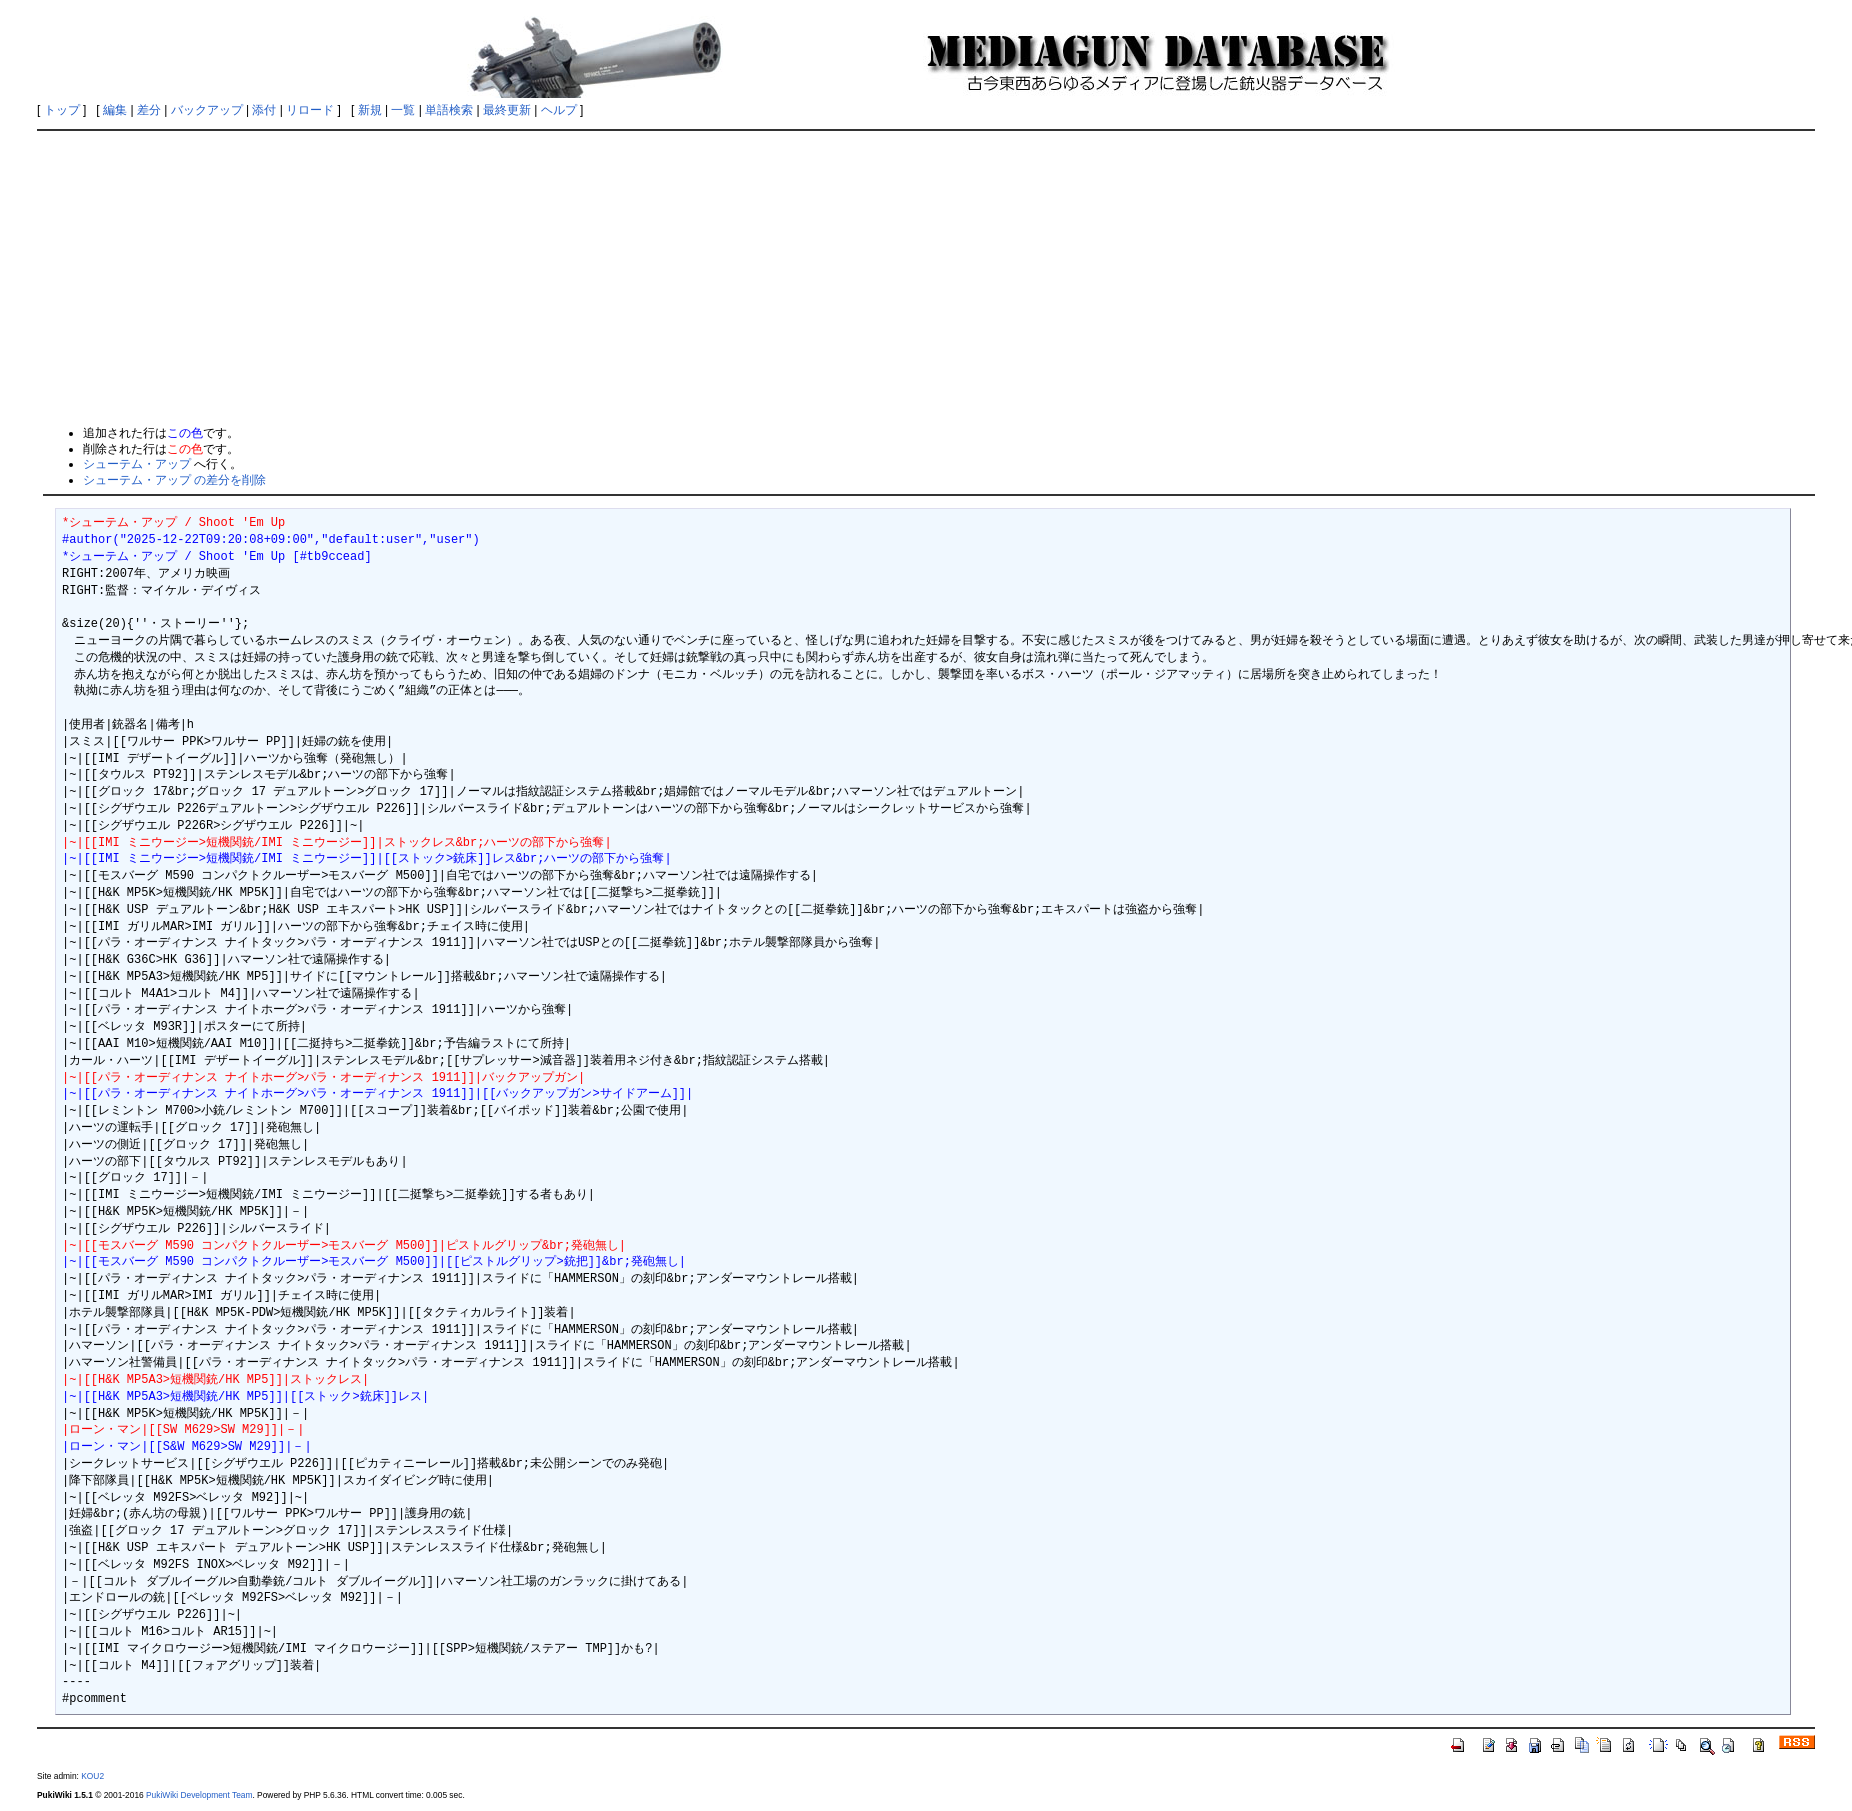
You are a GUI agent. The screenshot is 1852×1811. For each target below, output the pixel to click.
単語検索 (449, 110)
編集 (115, 110)
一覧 (403, 110)
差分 (149, 110)
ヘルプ (559, 110)
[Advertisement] (926, 277)
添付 (264, 110)
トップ (62, 110)
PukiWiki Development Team (199, 1795)
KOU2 (92, 1776)
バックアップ (207, 110)
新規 (370, 110)
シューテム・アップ (137, 464)
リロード (310, 110)
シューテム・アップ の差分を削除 (174, 480)
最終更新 (507, 110)
